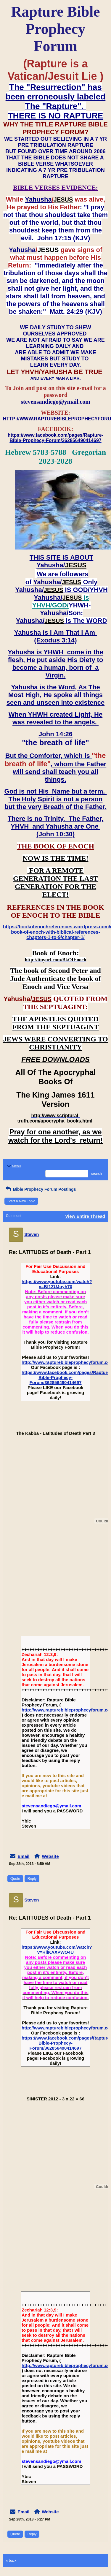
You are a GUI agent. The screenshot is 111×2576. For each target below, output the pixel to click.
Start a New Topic (21, 1201)
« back (11, 2560)
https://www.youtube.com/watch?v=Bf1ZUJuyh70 (57, 1284)
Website (50, 1856)
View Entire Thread (85, 1216)
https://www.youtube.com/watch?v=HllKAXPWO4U (57, 1950)
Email (23, 1856)
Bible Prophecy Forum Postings (40, 1189)
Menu (13, 1166)
